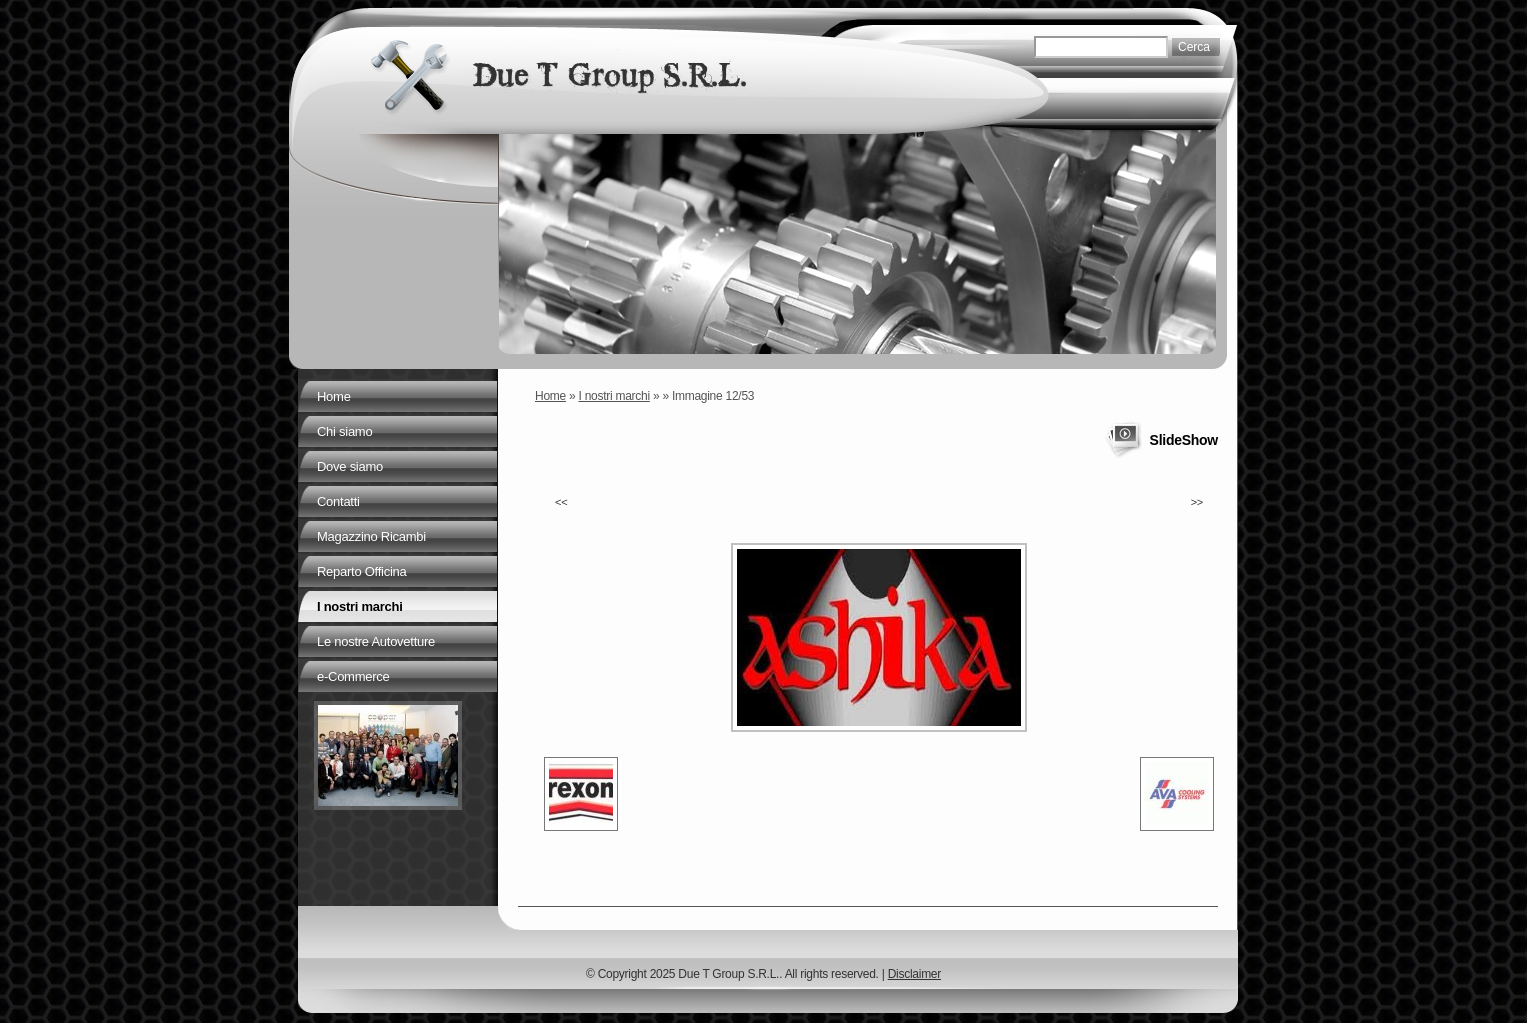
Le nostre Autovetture (376, 641)
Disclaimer (914, 974)
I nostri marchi (614, 396)
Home (550, 396)
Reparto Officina (361, 571)
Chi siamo (344, 431)
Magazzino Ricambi (371, 536)
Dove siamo (350, 466)
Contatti (338, 501)
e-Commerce (353, 676)
